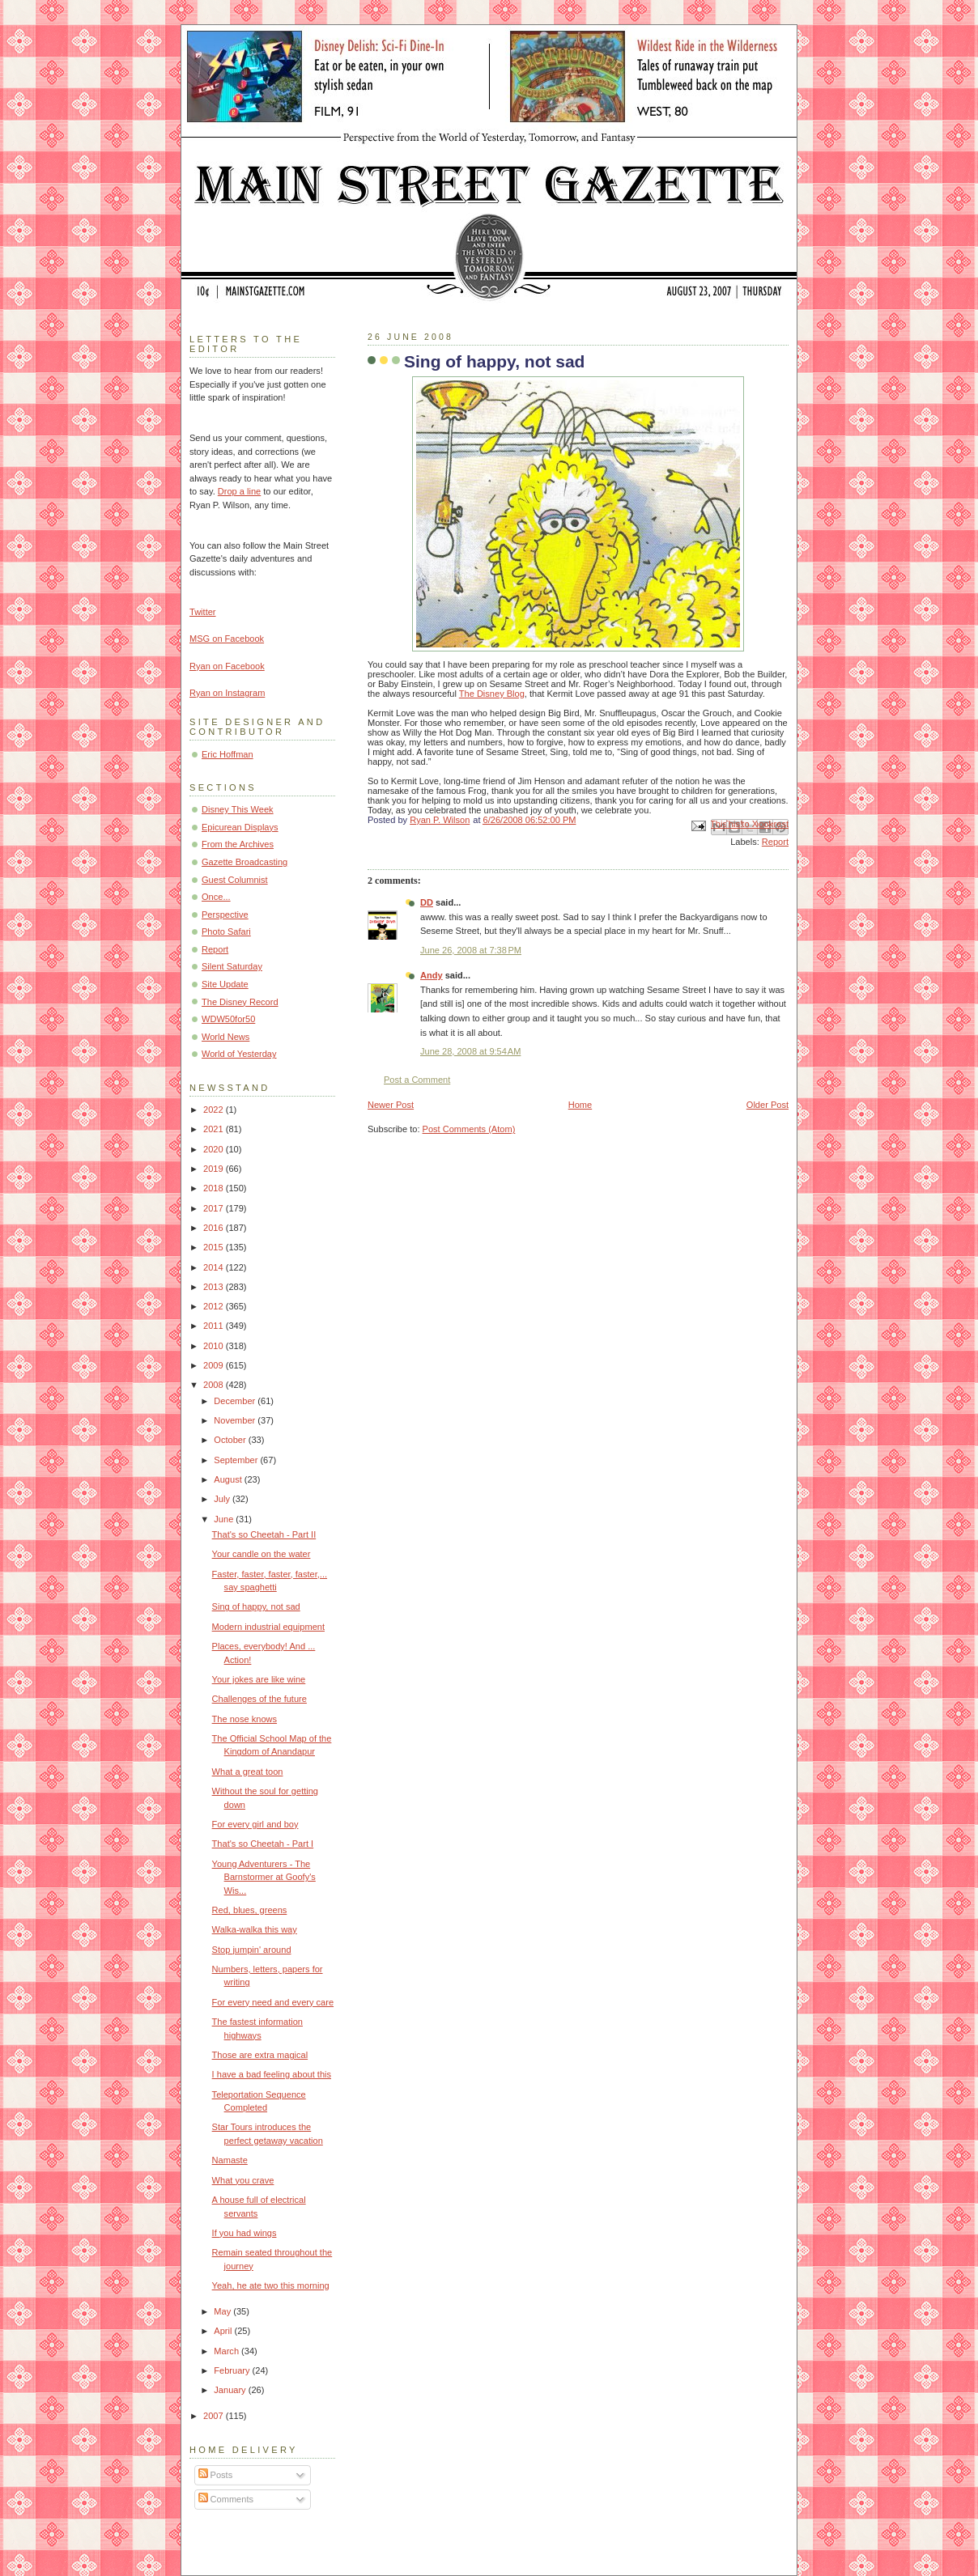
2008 (214, 1385)
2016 (214, 1228)
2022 (214, 1109)
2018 (214, 1188)
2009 (214, 1365)
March (227, 2351)
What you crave (243, 2180)
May (223, 2311)
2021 (214, 1129)
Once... (216, 897)
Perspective (225, 914)
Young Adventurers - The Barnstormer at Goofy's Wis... (264, 1877)
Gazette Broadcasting (244, 862)
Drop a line (239, 491)
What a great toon (247, 1771)
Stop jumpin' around (251, 1949)
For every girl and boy (255, 1824)
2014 (214, 1267)
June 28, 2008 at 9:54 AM (470, 1051)
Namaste (230, 2160)
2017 (214, 1208)
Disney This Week (238, 809)
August (229, 1479)
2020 (214, 1149)
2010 (214, 1346)
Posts (215, 2475)
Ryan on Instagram (227, 693)
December (235, 1401)
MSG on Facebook (226, 638)
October (231, 1440)
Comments (225, 2499)
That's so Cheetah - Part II (264, 1534)
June (225, 1519)
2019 (214, 1168)
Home (580, 1105)
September (237, 1460)
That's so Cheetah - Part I (263, 1843)
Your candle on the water (261, 1554)
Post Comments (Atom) (469, 1129)
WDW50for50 (228, 1019)
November (235, 1420)
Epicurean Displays (240, 827)
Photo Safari (226, 931)
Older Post (767, 1105)
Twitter (202, 612)
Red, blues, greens (249, 1910)
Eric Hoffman (227, 754)
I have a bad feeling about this (271, 2074)
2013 (214, 1287)
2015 (214, 1247)
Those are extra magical (260, 2055)
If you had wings (244, 2233)
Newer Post (391, 1105)
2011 (214, 1325)
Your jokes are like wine (259, 1679)
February (233, 2370)
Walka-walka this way (254, 1929)
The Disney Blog (492, 693)
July (223, 1499)
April (224, 2331)
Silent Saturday (232, 966)
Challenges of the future (259, 1699)
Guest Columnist (235, 880)
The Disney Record (240, 1002)
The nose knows (244, 1719)
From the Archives (238, 844)
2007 (214, 2416)
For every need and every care (273, 2002)
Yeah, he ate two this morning (271, 2285)
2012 (214, 1306)
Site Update (225, 984)
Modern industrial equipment (268, 1627)
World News (225, 1037)
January (231, 2390)
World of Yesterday (239, 1054)
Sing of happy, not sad (256, 1606)
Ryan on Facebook (227, 666)
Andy (431, 975)
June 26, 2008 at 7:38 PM (470, 950)
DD (426, 902)
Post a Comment (417, 1079)
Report (775, 842)
